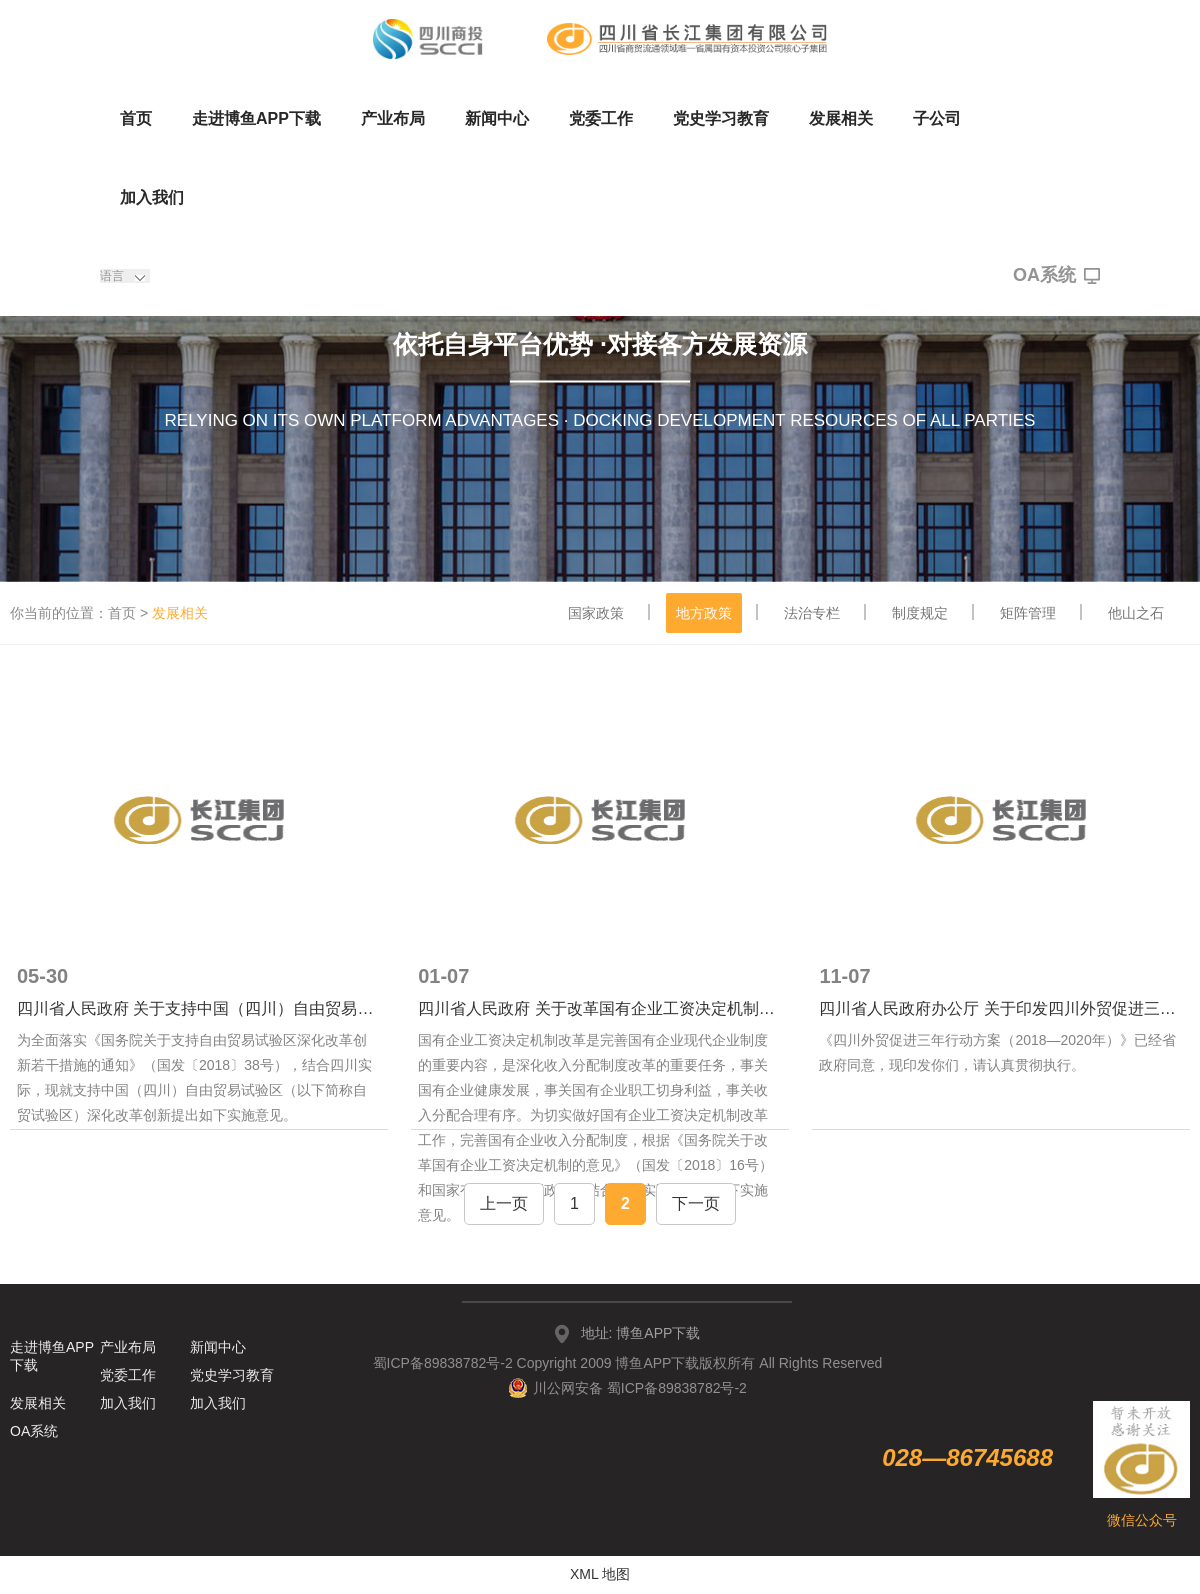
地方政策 (704, 613)
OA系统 (1056, 276)
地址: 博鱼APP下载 (641, 1333)
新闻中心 (497, 118)
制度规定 (920, 613)
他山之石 (1136, 613)
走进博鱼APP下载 (256, 118)
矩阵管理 (1028, 613)
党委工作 (601, 118)
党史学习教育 (721, 118)
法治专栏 (812, 613)
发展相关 (841, 118)
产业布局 (393, 118)
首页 (136, 118)
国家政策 (596, 613)
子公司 (937, 118)
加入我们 (152, 197)
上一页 (504, 1203)
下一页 (696, 1203)
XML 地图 (600, 1574)
